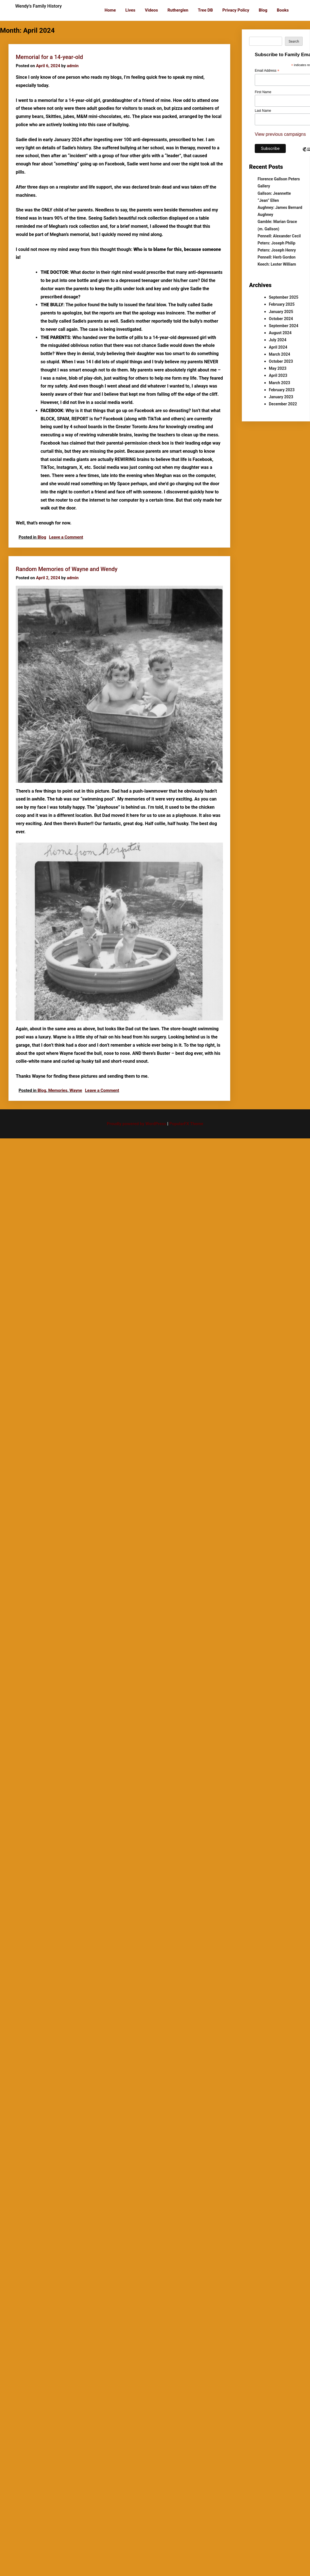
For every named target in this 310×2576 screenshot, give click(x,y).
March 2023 (279, 383)
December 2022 (283, 404)
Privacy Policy (235, 10)
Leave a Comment (66, 537)
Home (110, 10)
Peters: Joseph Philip (276, 243)
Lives (130, 10)
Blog (263, 10)
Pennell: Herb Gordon (277, 257)
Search (294, 41)
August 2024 (280, 333)
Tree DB (205, 10)
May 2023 (277, 368)
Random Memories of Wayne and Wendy (67, 569)
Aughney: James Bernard (280, 207)
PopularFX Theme (186, 1123)
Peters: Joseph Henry (277, 250)
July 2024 (277, 340)
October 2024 (281, 318)
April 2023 (278, 375)
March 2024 (279, 354)
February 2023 (281, 390)
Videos (151, 10)
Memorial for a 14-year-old (49, 57)
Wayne (76, 1090)
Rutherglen (177, 10)
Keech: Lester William (277, 264)
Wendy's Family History (38, 6)
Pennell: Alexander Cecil (279, 236)
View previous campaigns (280, 134)
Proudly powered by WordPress (137, 1123)
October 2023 (281, 361)
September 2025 (283, 297)
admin (73, 65)
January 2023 (281, 397)
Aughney (265, 214)
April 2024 (278, 347)
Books (283, 10)
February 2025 (281, 304)
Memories (57, 1090)
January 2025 (281, 311)
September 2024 (283, 325)
